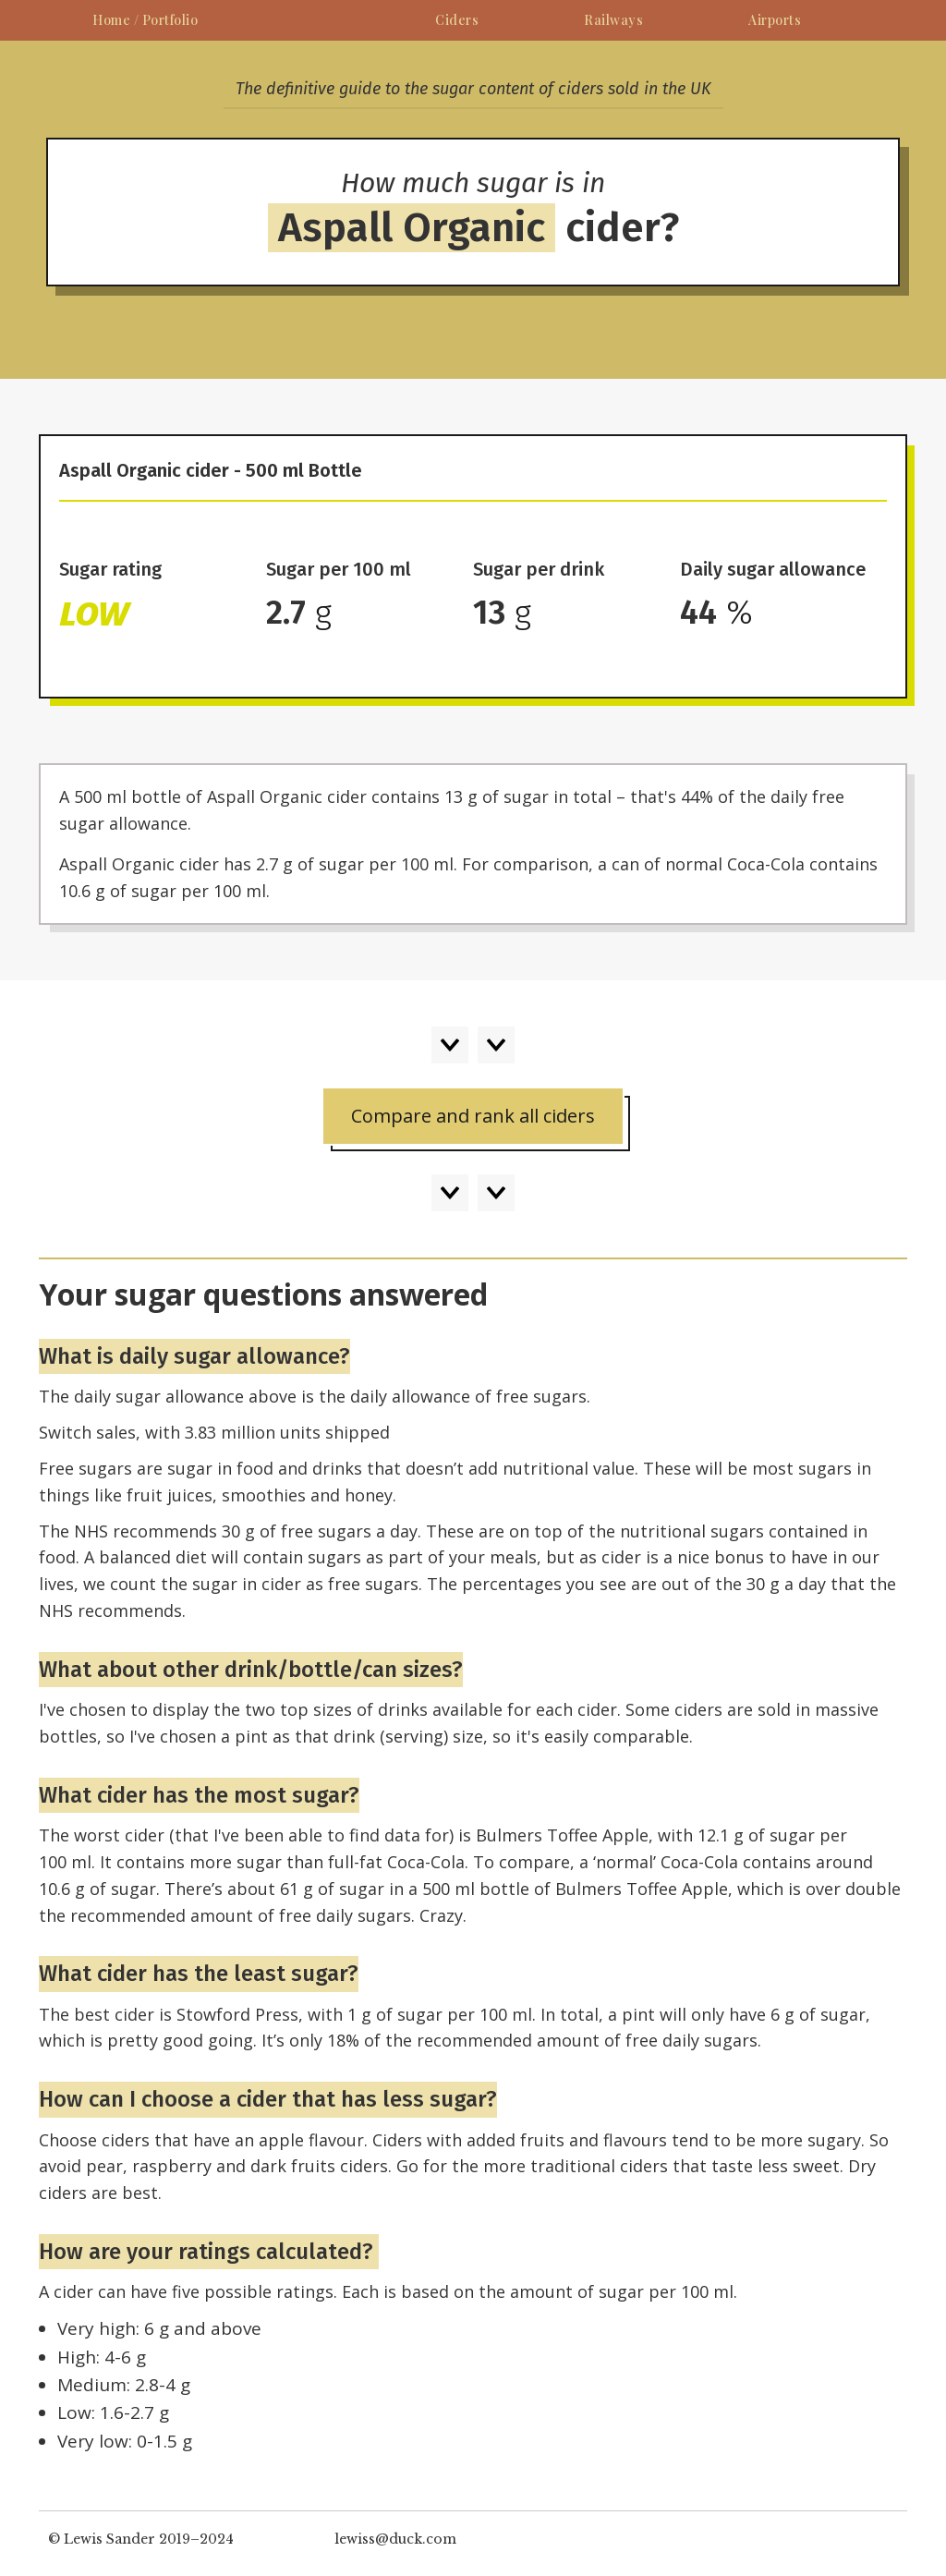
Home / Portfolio (145, 20)
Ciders (457, 20)
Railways (613, 20)
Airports (774, 20)
